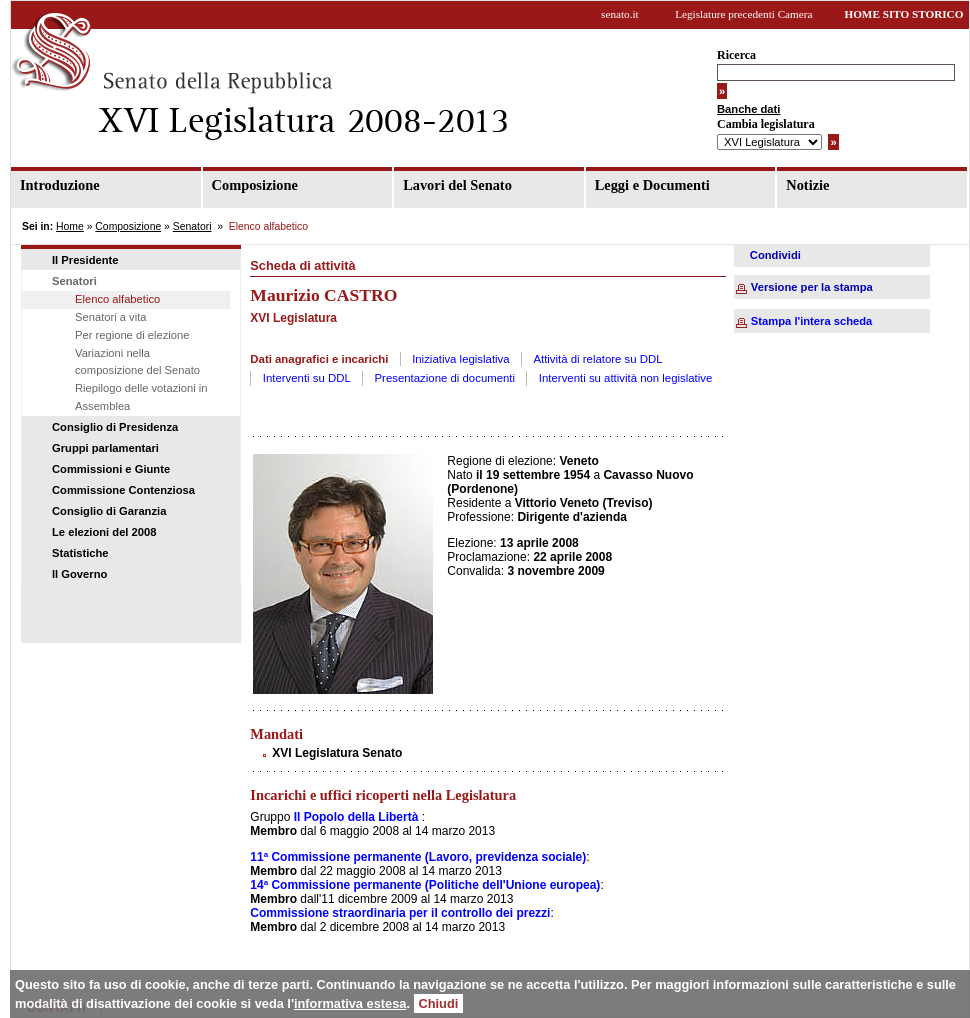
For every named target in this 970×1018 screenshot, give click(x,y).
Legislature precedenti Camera (743, 14)
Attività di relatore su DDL (597, 359)
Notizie (807, 185)
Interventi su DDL (307, 378)
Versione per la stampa (812, 287)
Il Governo (79, 574)
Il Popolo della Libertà (356, 817)
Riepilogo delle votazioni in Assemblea (141, 397)
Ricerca (736, 55)
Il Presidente (85, 260)
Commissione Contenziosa (123, 490)
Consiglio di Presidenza (115, 427)
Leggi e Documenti (652, 185)
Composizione (255, 185)
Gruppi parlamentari (105, 448)
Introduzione (60, 185)
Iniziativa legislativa (461, 359)
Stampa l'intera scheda (811, 321)
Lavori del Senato (457, 185)
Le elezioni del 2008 (104, 532)
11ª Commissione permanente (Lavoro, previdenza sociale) (418, 857)
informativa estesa (350, 1003)
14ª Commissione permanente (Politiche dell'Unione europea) (425, 885)
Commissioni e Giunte (111, 469)
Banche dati (748, 109)
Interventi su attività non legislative (626, 378)
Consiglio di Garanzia (109, 511)
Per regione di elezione (132, 335)
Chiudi (439, 1003)
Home (70, 226)
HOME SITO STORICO (903, 14)
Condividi (775, 255)
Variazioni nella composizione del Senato (137, 362)
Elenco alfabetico (117, 299)
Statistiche (80, 553)
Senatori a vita (111, 317)
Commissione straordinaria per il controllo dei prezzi (400, 913)
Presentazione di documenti (445, 378)
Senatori (192, 226)
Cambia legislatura (766, 124)
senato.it (620, 14)
